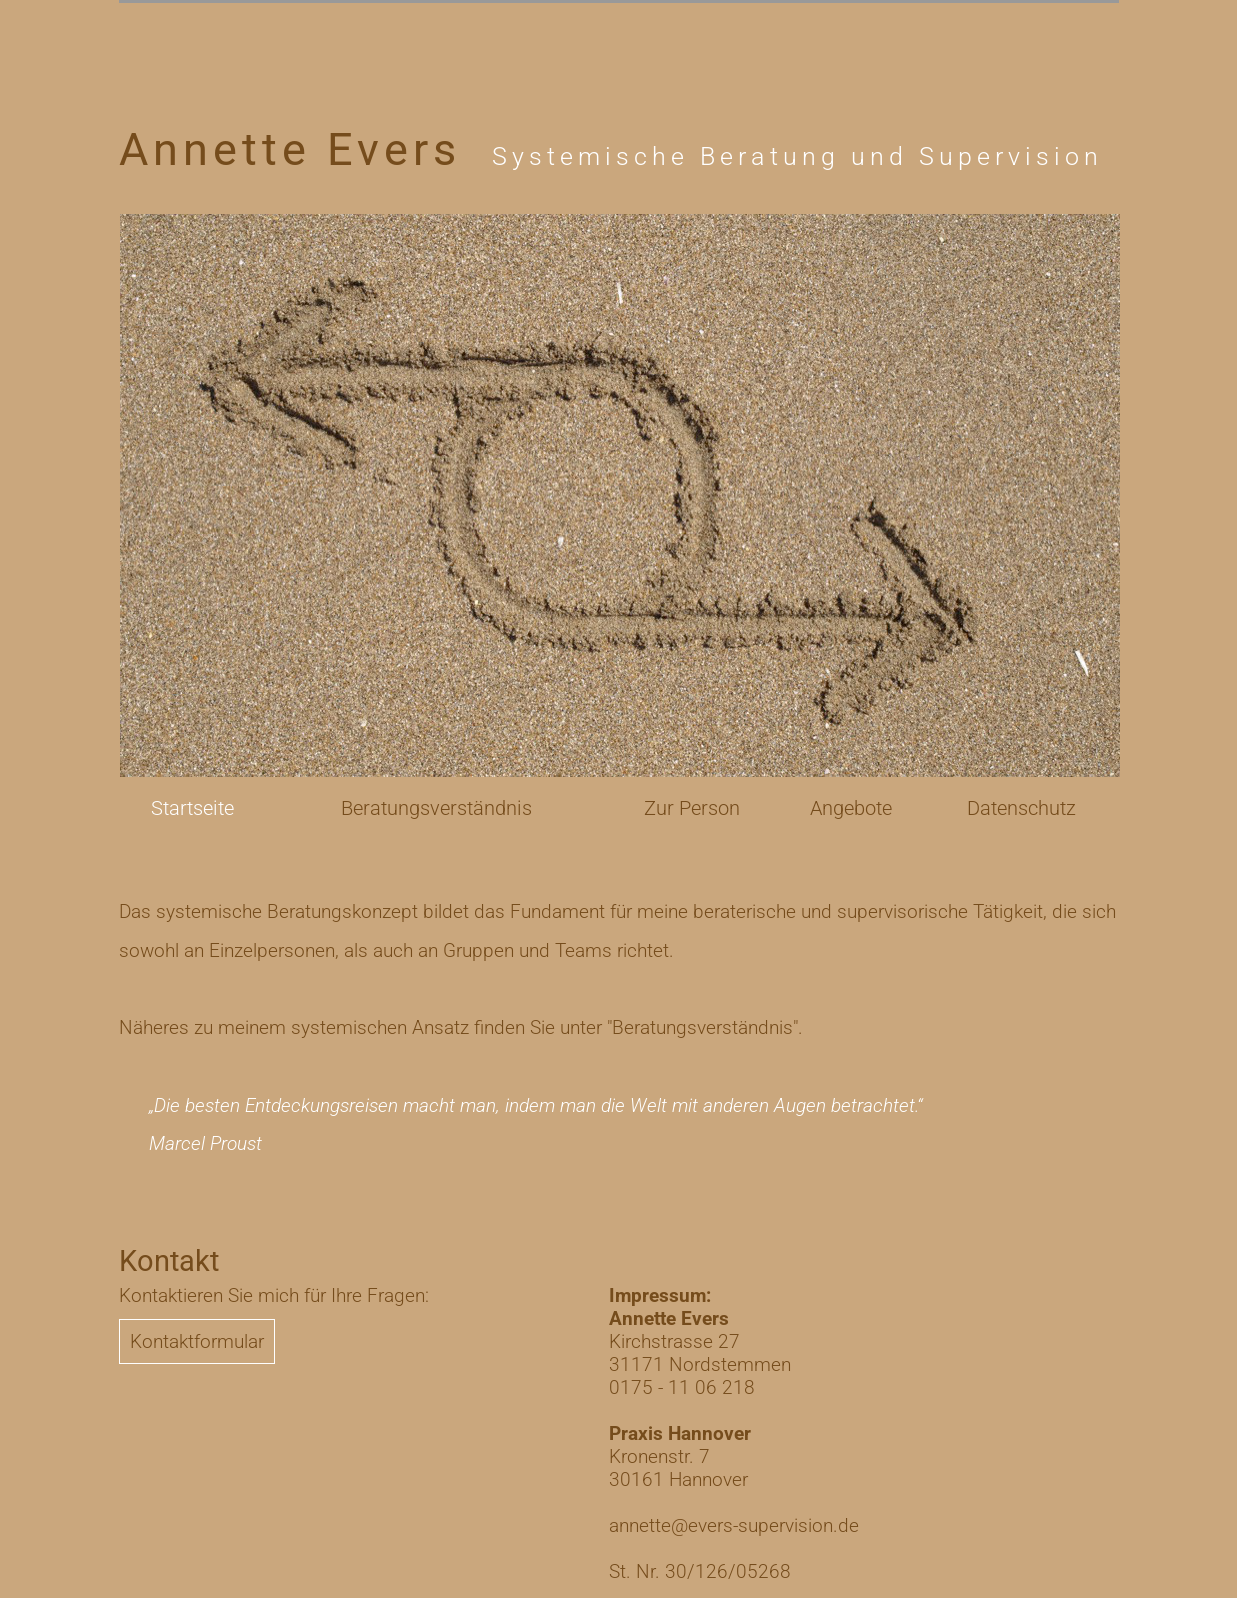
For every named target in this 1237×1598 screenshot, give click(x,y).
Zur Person (692, 808)
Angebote (851, 808)
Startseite (192, 808)
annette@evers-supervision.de (734, 1525)
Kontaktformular (197, 1341)
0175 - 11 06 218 (682, 1387)
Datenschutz (1021, 808)
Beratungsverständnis (436, 808)
